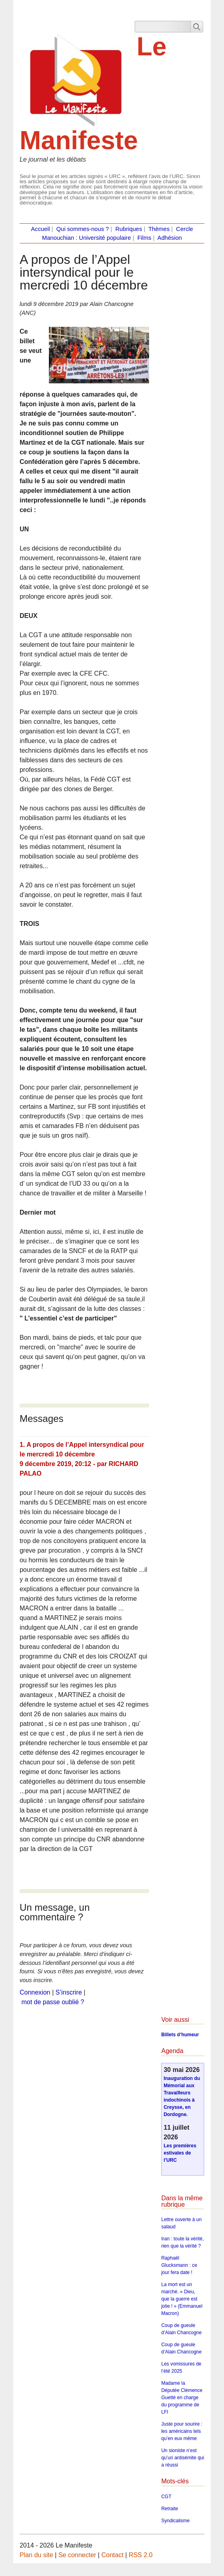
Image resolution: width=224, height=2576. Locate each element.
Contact (112, 2555)
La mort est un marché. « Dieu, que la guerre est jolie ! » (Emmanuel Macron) (181, 2299)
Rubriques (128, 229)
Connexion (35, 1992)
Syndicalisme (175, 2520)
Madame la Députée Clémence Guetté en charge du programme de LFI (181, 2397)
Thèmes (159, 229)
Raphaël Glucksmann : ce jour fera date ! (179, 2265)
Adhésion (169, 238)
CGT (166, 2496)
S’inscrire (69, 1992)
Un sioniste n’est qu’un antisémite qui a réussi (182, 2458)
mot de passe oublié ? (52, 2002)
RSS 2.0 (141, 2555)
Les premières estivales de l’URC (179, 2153)
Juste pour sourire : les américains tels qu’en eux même (181, 2431)
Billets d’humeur (180, 2034)
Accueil (40, 229)
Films (144, 238)
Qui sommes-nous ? (83, 229)
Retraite (169, 2508)
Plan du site (36, 2555)
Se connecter (77, 2555)
